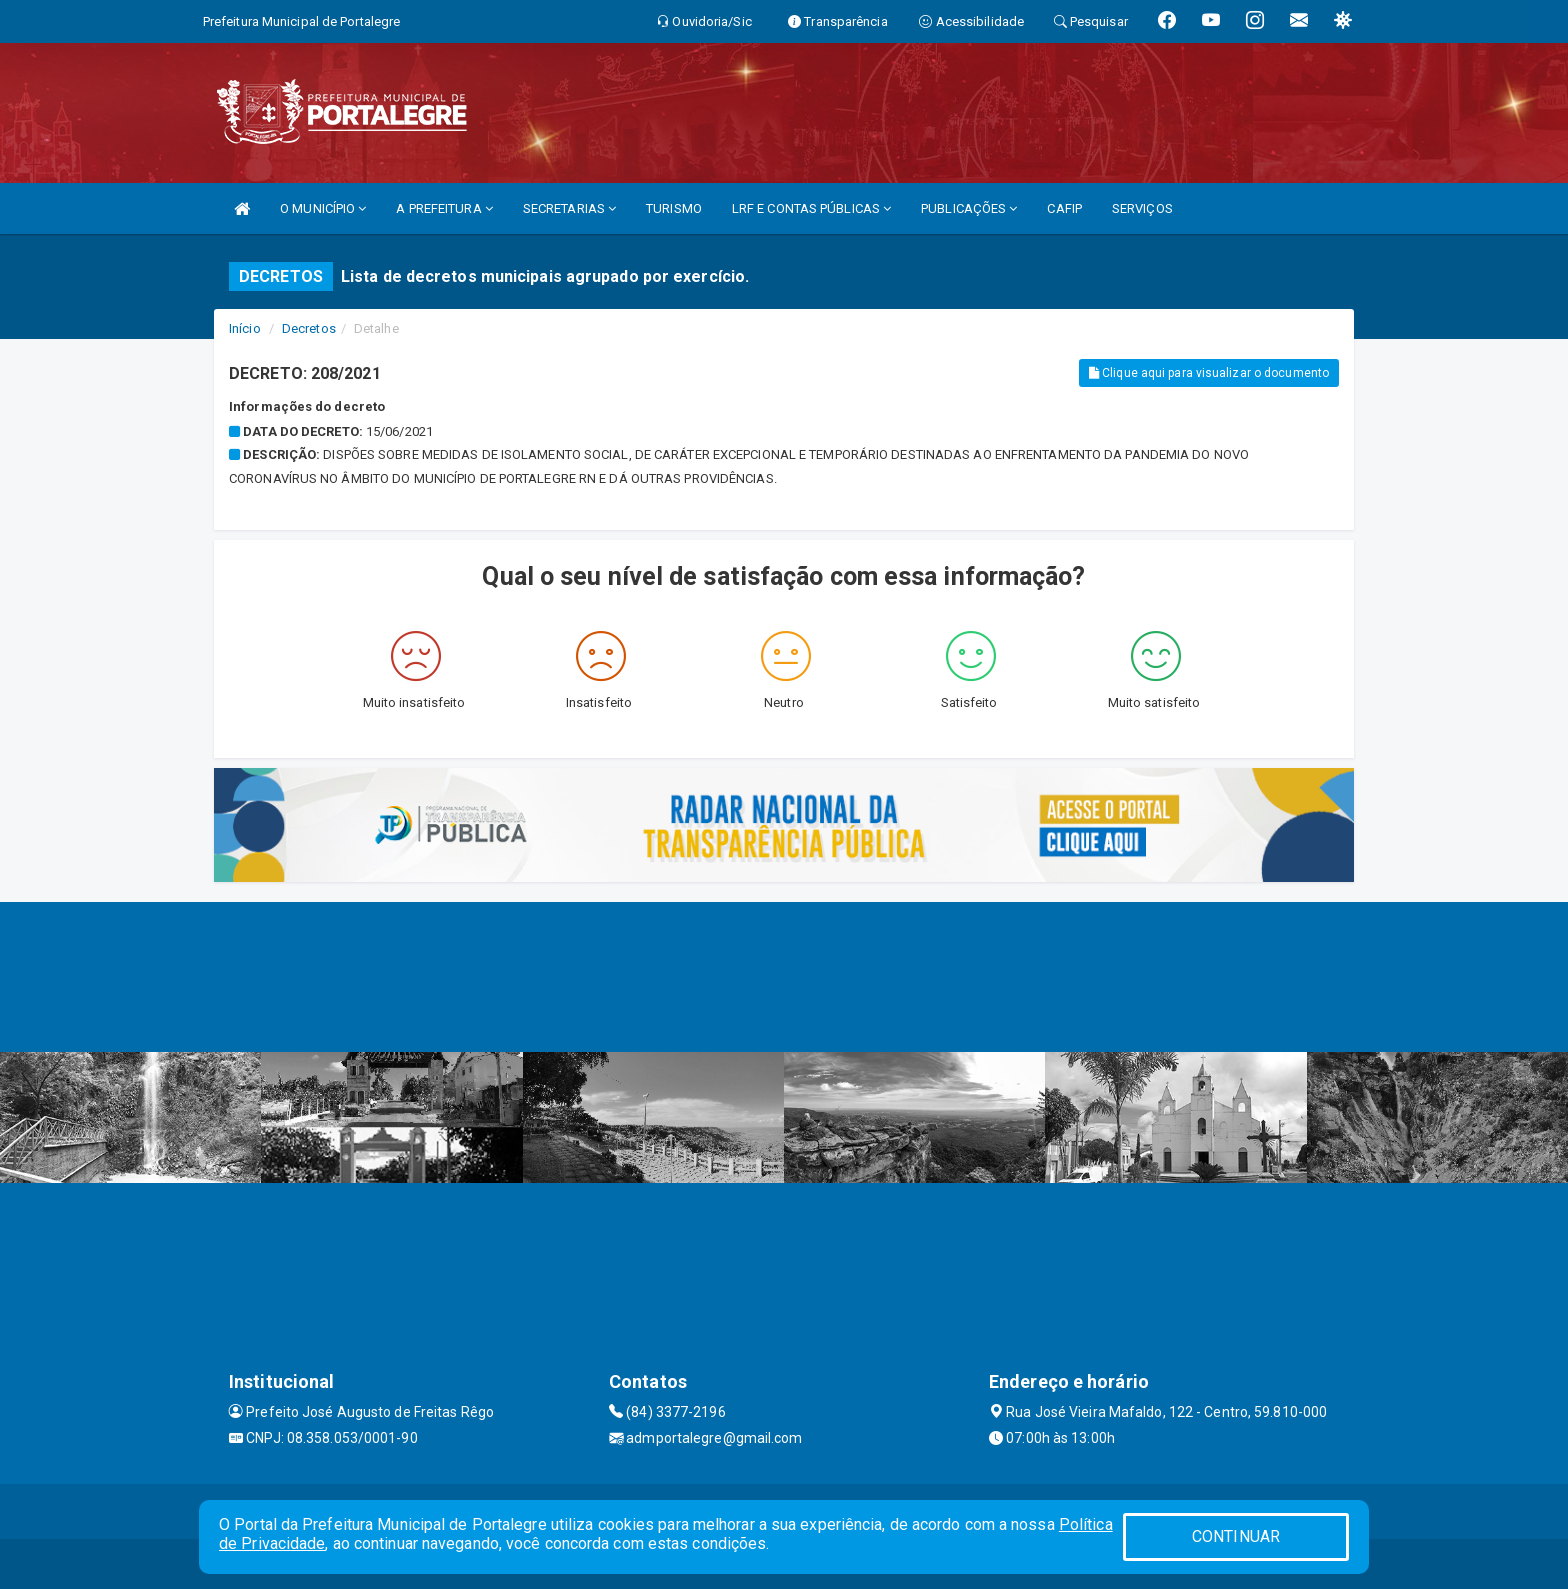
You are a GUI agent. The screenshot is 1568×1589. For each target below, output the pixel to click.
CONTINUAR (1236, 1536)
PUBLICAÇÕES (969, 208)
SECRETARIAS (569, 208)
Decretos (309, 328)
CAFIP (1064, 208)
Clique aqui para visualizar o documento (1209, 373)
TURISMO (674, 208)
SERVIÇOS (1142, 208)
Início (245, 328)
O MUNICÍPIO (323, 208)
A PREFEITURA (444, 208)
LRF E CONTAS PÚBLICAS (811, 208)
